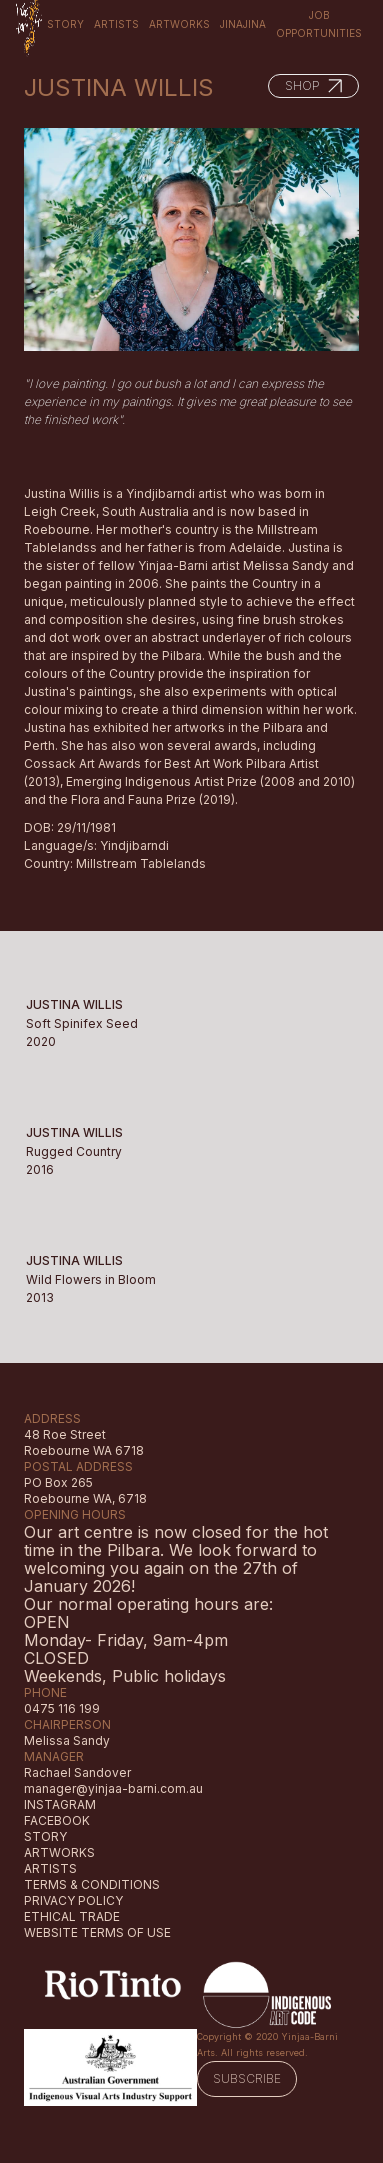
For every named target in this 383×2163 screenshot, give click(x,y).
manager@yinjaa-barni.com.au (113, 1788)
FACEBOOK (57, 1820)
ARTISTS (50, 1868)
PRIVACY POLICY (73, 1900)
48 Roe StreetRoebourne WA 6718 (84, 1442)
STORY (45, 1836)
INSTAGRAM (60, 1804)
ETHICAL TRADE (72, 1916)
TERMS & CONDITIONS (92, 1884)
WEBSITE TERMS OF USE (97, 1932)
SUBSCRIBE (247, 2078)
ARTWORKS (59, 1852)
